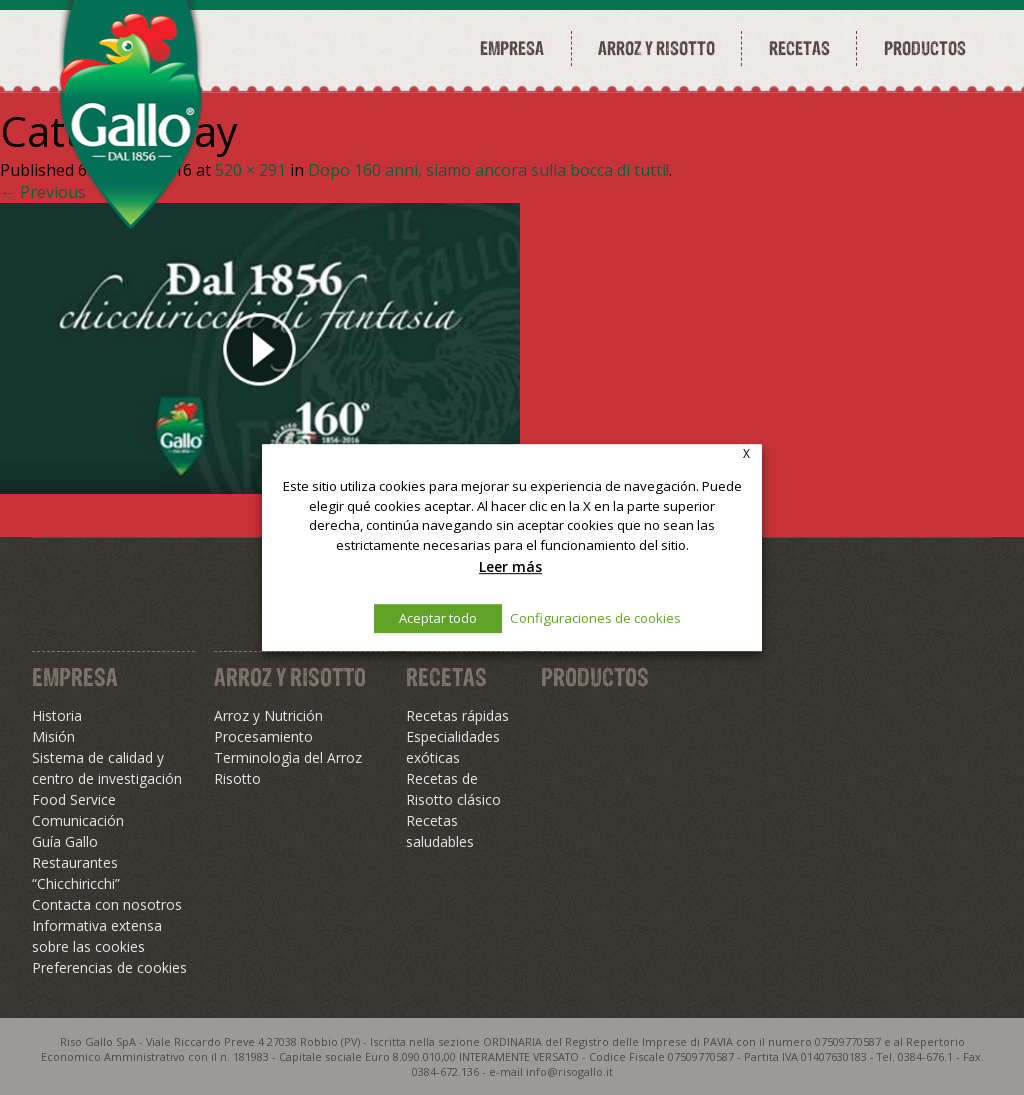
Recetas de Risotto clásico (453, 789)
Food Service (74, 799)
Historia (57, 715)
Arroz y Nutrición (268, 715)
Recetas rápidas (457, 715)
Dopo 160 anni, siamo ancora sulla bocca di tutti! (488, 170)
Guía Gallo (65, 841)
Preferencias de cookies (109, 967)
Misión (53, 736)
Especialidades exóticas (453, 747)
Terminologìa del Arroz (288, 757)
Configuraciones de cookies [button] (595, 618)
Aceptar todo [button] (438, 618)
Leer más (510, 566)
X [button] (746, 453)
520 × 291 (250, 170)
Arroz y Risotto (290, 677)
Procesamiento (263, 736)
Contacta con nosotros (107, 904)
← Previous (43, 192)
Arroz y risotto (656, 48)
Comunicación (78, 820)
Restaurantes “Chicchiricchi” (76, 873)
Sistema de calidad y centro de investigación (107, 768)
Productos (925, 48)
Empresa (512, 48)
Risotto (237, 778)
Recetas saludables (440, 831)
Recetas (799, 48)
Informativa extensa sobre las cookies (97, 936)
